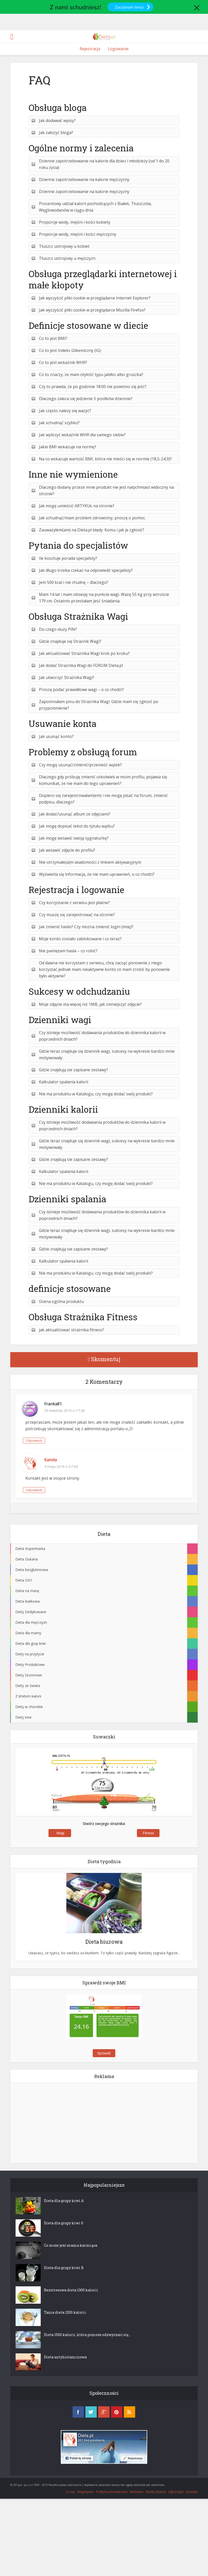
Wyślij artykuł (156, 2491)
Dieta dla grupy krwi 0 (63, 2223)
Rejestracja (90, 48)
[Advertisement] (104, 2123)
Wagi (60, 1833)
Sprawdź (104, 2053)
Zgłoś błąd (175, 2491)
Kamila (50, 1460)
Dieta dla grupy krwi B (64, 2267)
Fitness (148, 1833)
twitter (91, 2412)
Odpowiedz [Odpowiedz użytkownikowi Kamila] (34, 1490)
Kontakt (192, 2491)
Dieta (104, 1534)
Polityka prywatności (111, 2491)
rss (129, 2412)
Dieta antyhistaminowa (65, 2357)
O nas (70, 2491)
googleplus (104, 2412)
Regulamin (86, 2491)
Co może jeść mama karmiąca (70, 2245)
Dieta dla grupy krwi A (64, 2200)
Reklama (136, 2491)
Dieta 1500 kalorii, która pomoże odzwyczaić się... (87, 2334)
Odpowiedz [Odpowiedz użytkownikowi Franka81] (34, 1440)
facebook (78, 2412)
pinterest (116, 2412)
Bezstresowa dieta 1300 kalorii (71, 2290)
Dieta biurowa (104, 1941)
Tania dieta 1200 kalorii (65, 2312)
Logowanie (118, 48)
